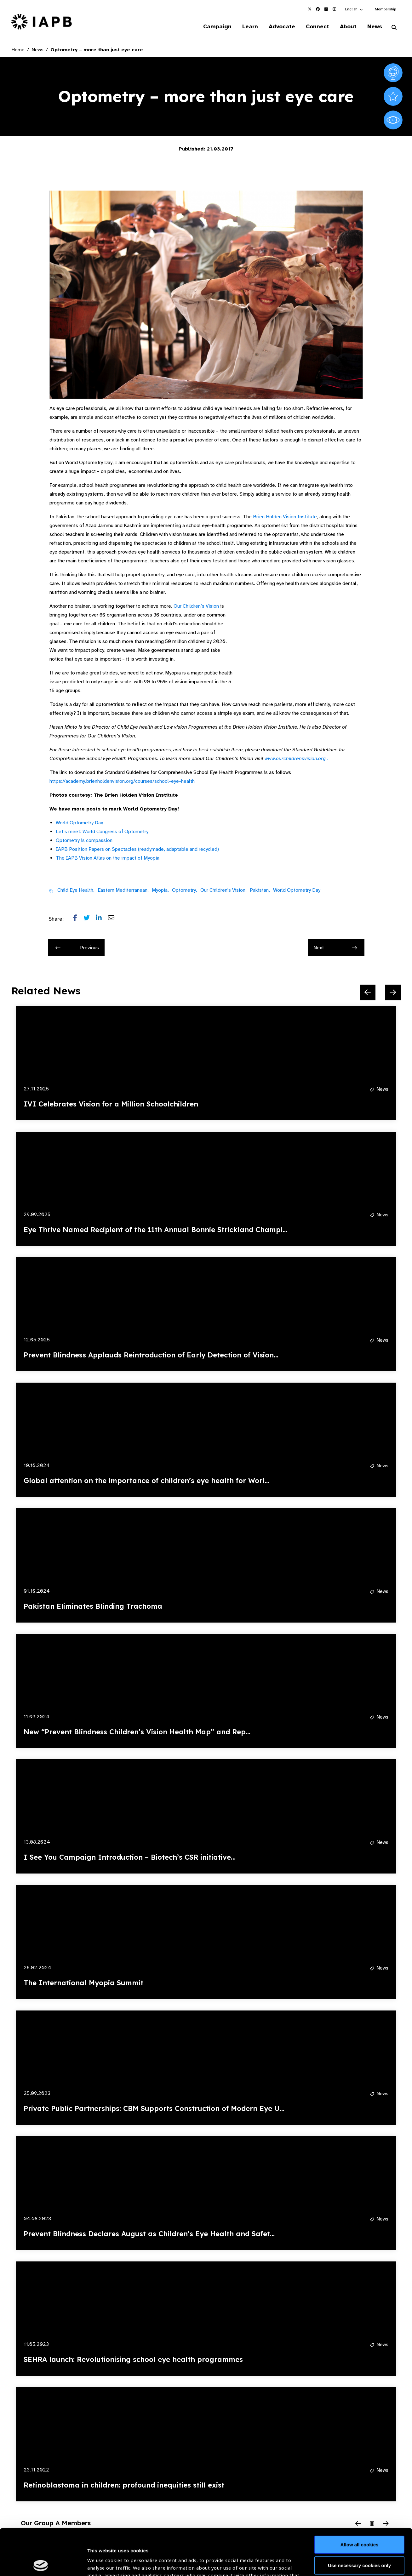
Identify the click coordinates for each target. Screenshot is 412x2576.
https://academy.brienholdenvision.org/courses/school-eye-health (122, 781)
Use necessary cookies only (359, 2519)
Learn (250, 26)
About (348, 26)
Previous (77, 948)
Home (18, 49)
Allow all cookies (359, 2498)
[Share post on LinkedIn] (102, 919)
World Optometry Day (79, 823)
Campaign (217, 26)
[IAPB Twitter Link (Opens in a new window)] (309, 9)
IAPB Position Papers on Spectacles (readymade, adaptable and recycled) (137, 849)
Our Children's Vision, (223, 890)
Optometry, (184, 890)
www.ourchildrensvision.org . (296, 758)
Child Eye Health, (75, 890)
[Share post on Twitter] (89, 919)
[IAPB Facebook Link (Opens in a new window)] (318, 9)
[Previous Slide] (367, 992)
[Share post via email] (114, 919)
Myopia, (160, 890)
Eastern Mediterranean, (123, 890)
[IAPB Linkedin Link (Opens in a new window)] (326, 9)
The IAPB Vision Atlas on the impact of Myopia (107, 858)
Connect (317, 26)
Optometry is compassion (84, 840)
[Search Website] (394, 28)
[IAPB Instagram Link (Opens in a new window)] (334, 9)
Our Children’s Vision (196, 606)
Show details (102, 2557)
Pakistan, (260, 890)
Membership (385, 9)
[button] (354, 9)
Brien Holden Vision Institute (285, 517)
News (374, 26)
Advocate (282, 26)
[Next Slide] (393, 992)
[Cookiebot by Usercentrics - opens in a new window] (40, 2563)
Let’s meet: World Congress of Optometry (102, 831)
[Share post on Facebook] (78, 919)
